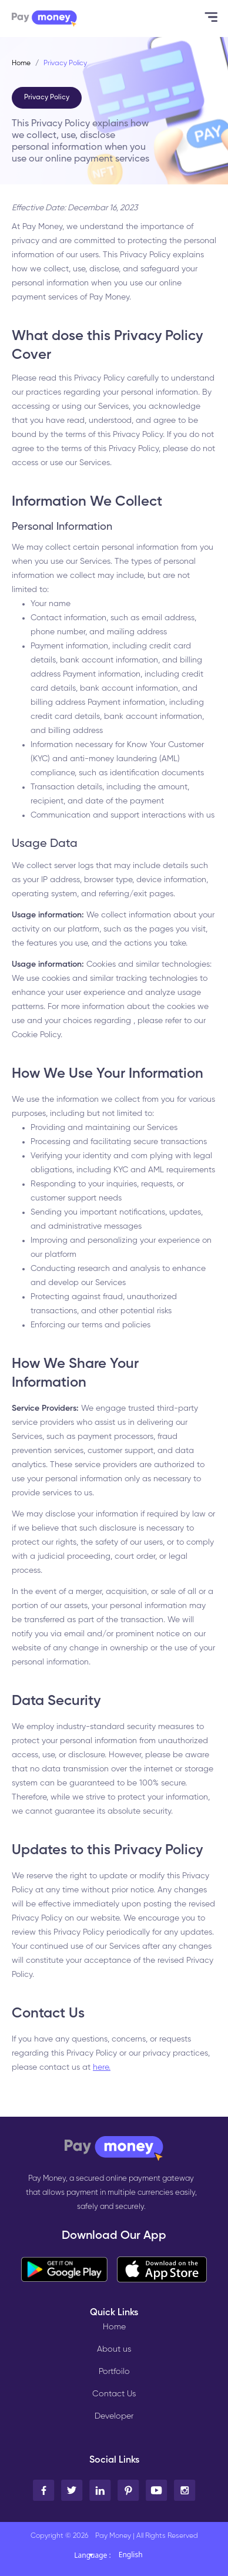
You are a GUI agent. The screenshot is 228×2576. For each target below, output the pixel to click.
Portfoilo (114, 2372)
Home (21, 63)
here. (101, 2067)
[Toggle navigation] (207, 18)
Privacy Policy (46, 97)
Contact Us (114, 2394)
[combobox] (142, 2558)
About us (114, 2349)
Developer (114, 2416)
